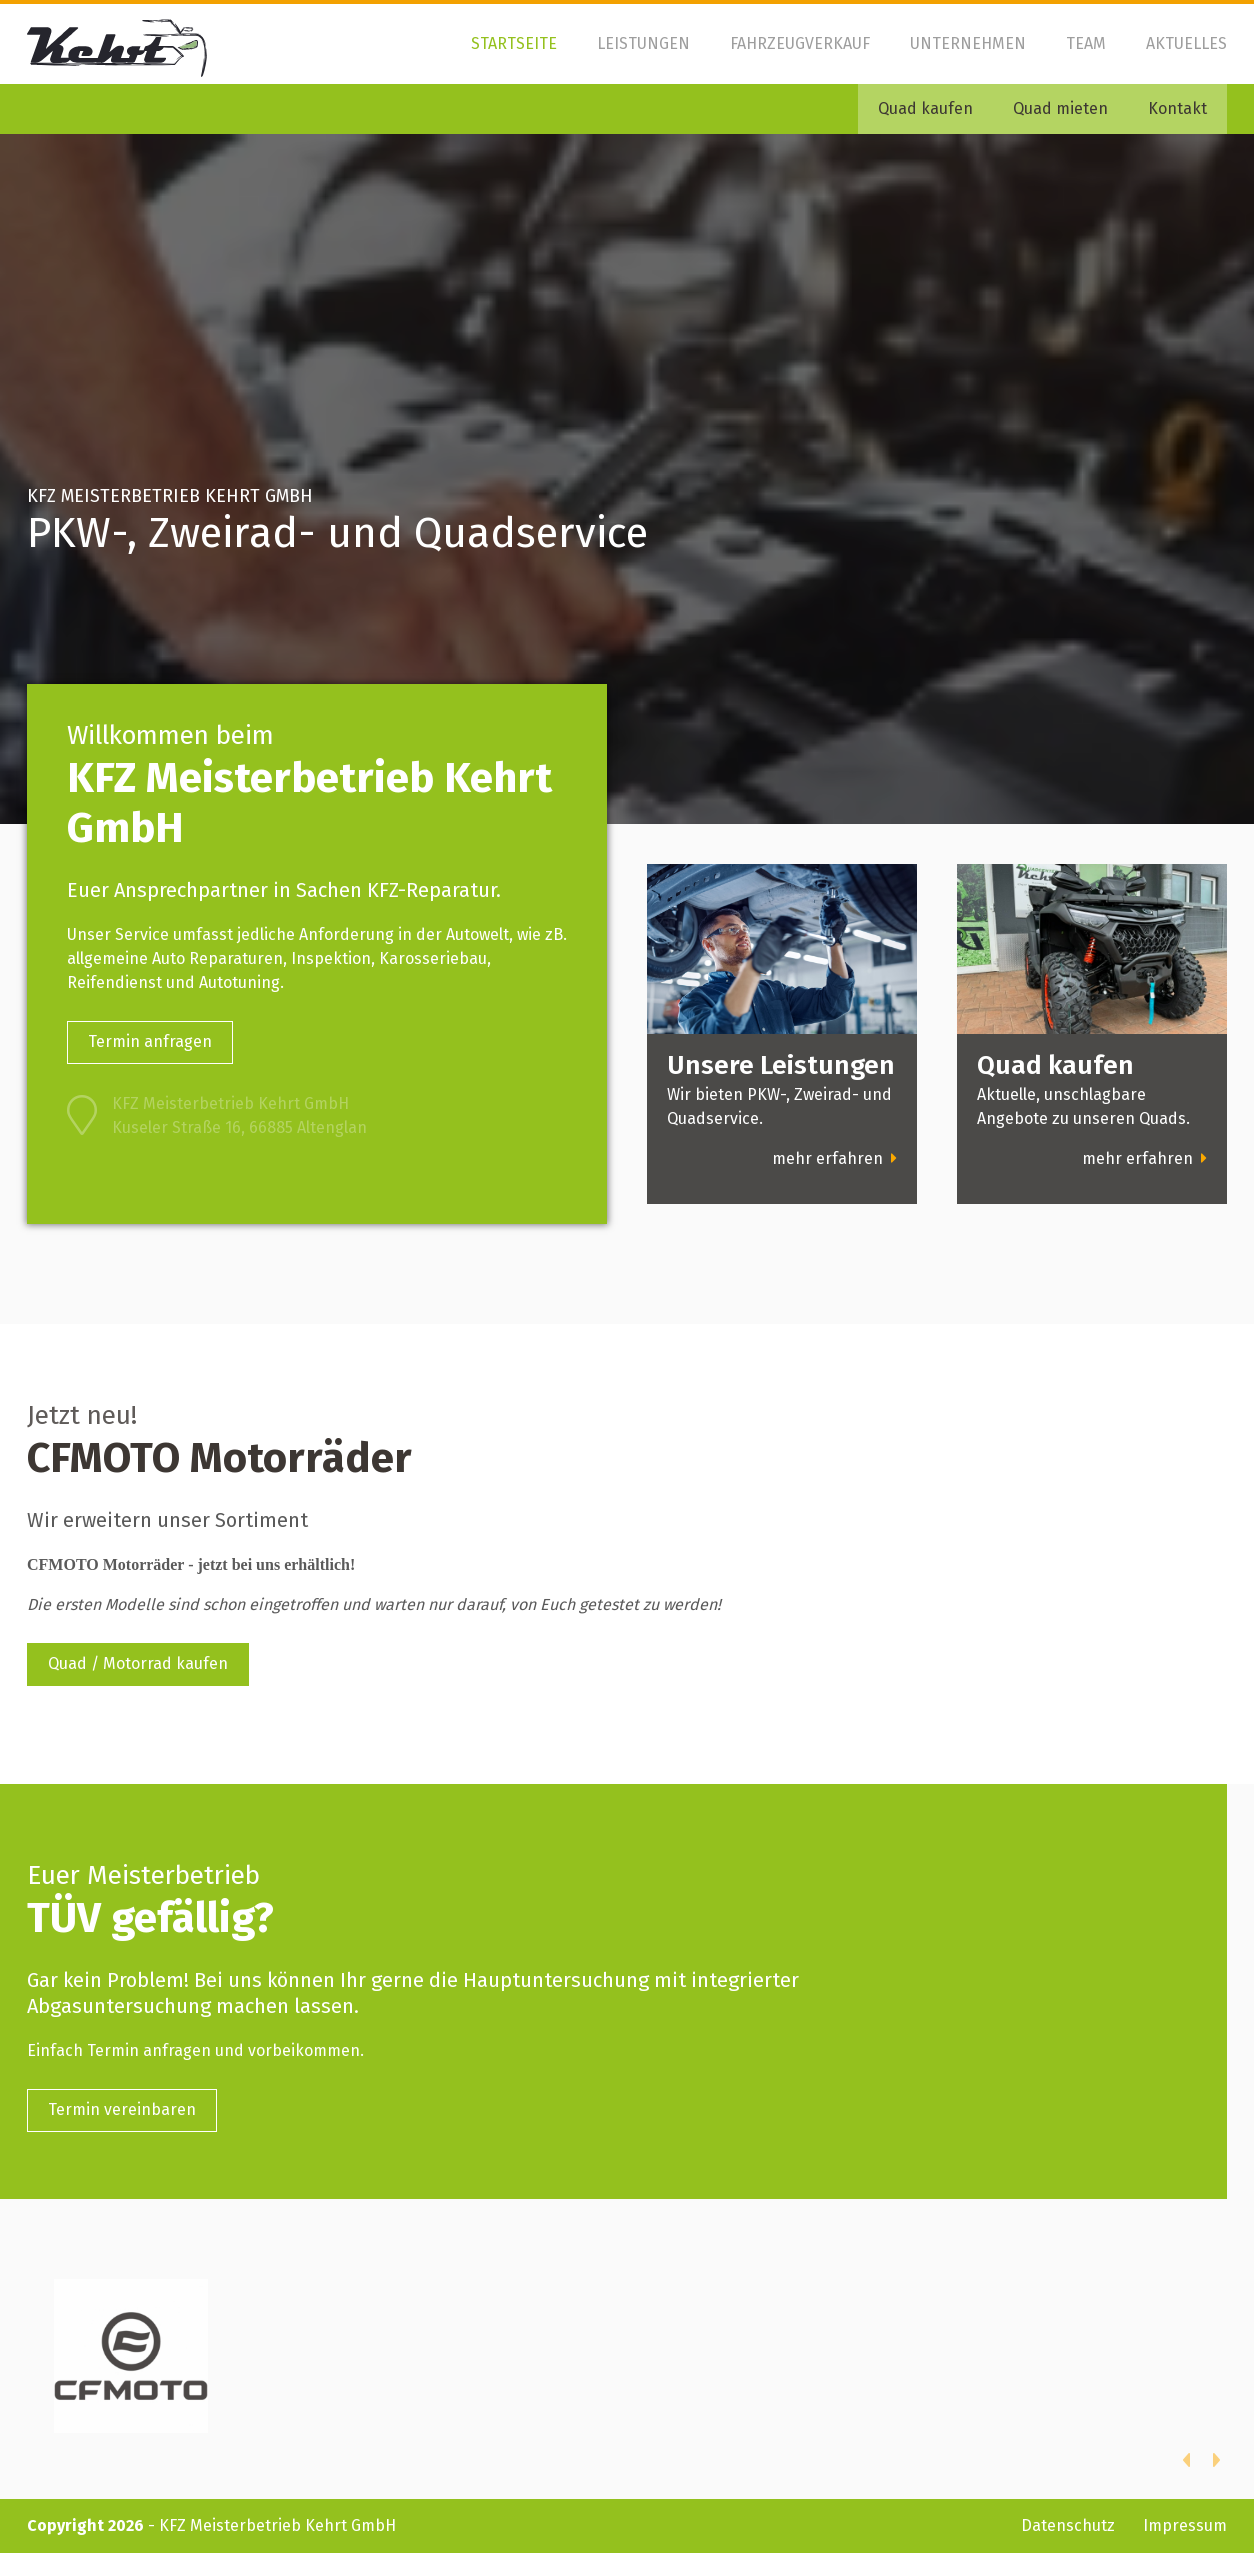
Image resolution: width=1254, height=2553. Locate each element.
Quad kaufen (925, 108)
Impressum (1185, 2525)
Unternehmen (968, 43)
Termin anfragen (150, 1041)
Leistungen (643, 43)
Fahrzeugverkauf (800, 43)
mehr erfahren (834, 1158)
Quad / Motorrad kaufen (138, 1663)
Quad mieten (1060, 108)
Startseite (514, 43)
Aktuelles (1186, 43)
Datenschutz (1068, 2525)
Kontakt (1177, 108)
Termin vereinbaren (122, 2109)
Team (1086, 43)
